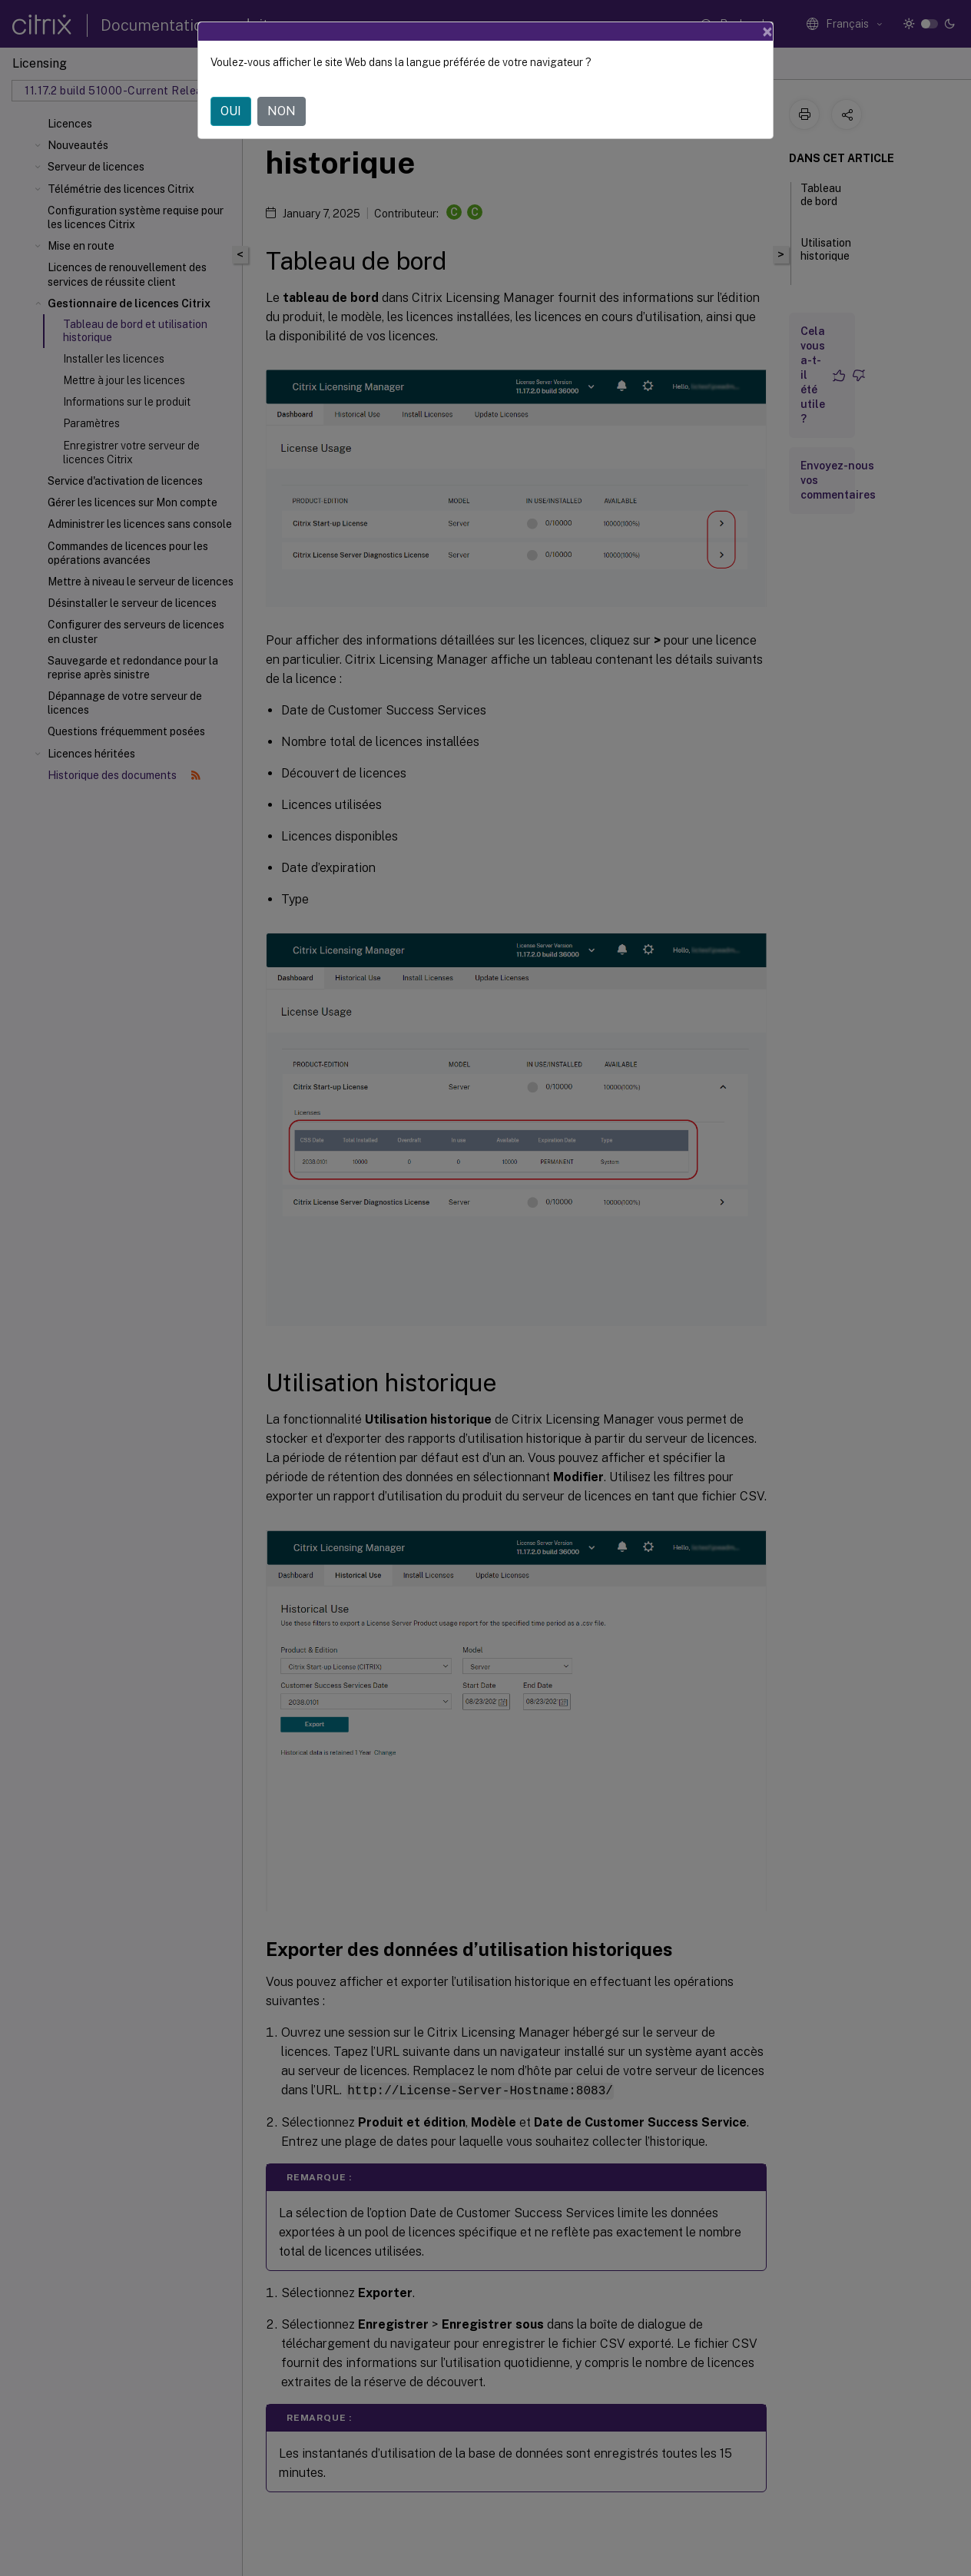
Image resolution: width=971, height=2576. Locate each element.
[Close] (767, 31)
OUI (230, 111)
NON (281, 111)
